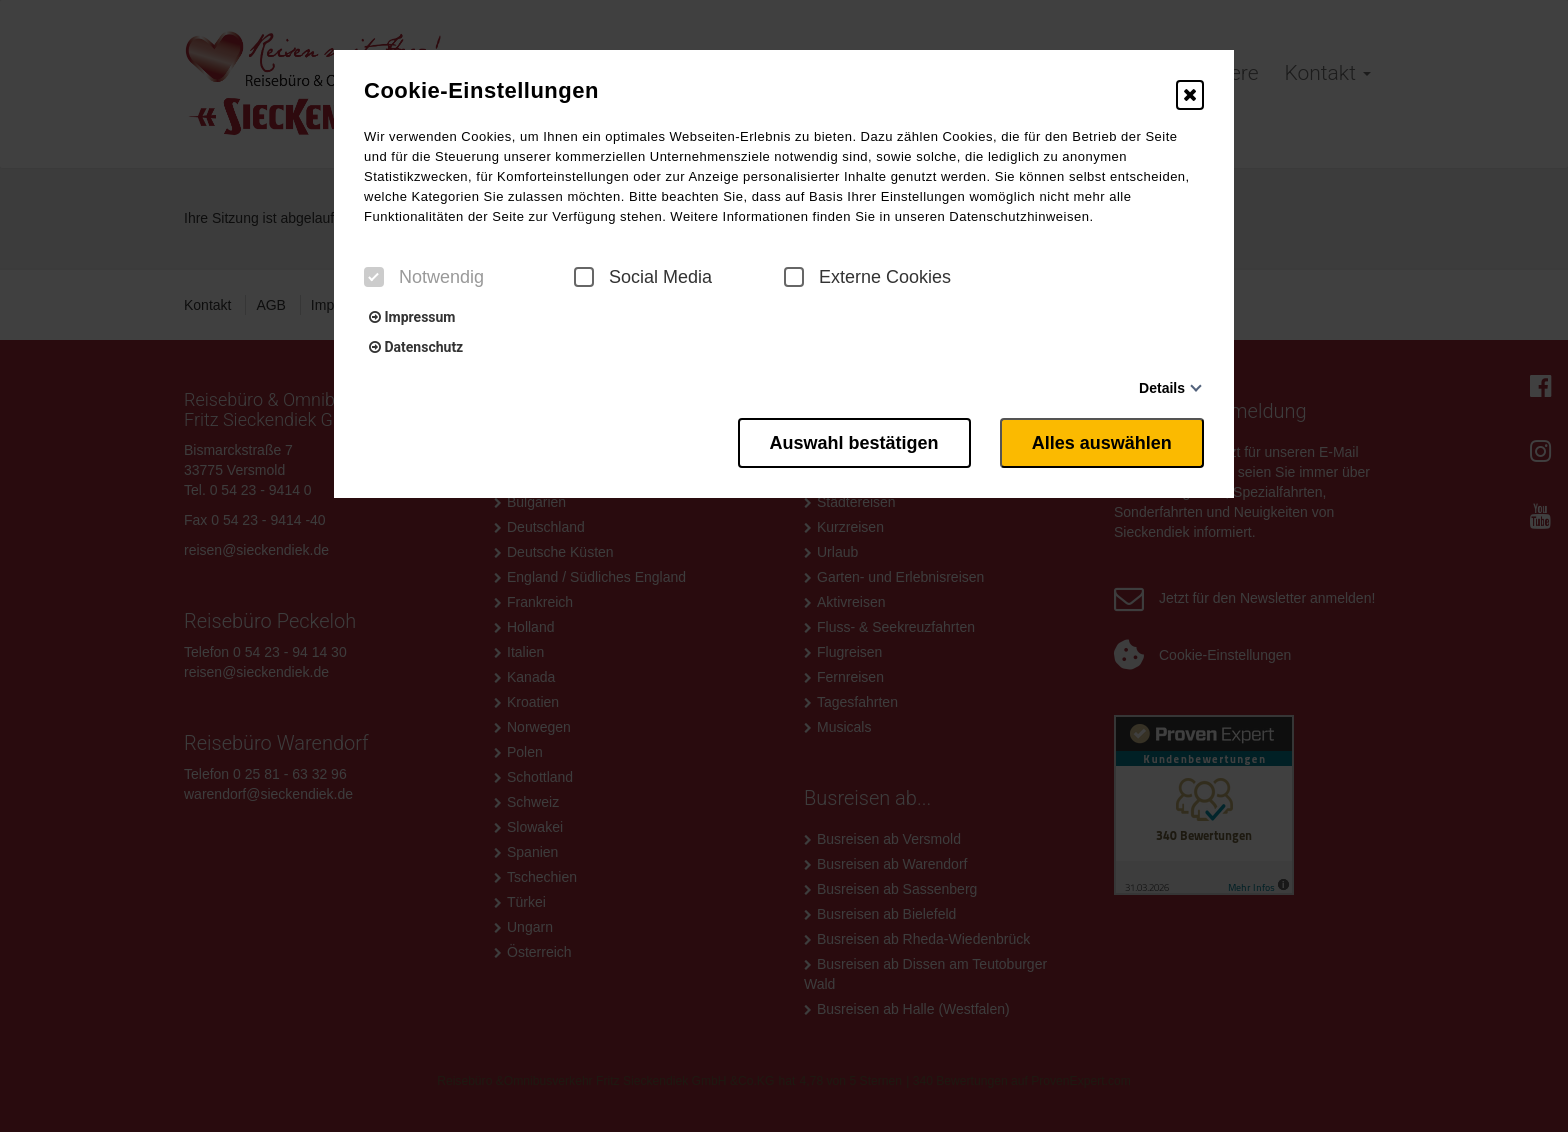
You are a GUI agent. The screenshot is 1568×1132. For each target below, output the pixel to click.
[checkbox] (374, 277)
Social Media (643, 277)
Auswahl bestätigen (853, 443)
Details (1162, 388)
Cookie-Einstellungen (481, 91)
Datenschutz (416, 347)
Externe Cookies (867, 277)
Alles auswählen (1102, 443)
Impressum (412, 317)
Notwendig (424, 277)
